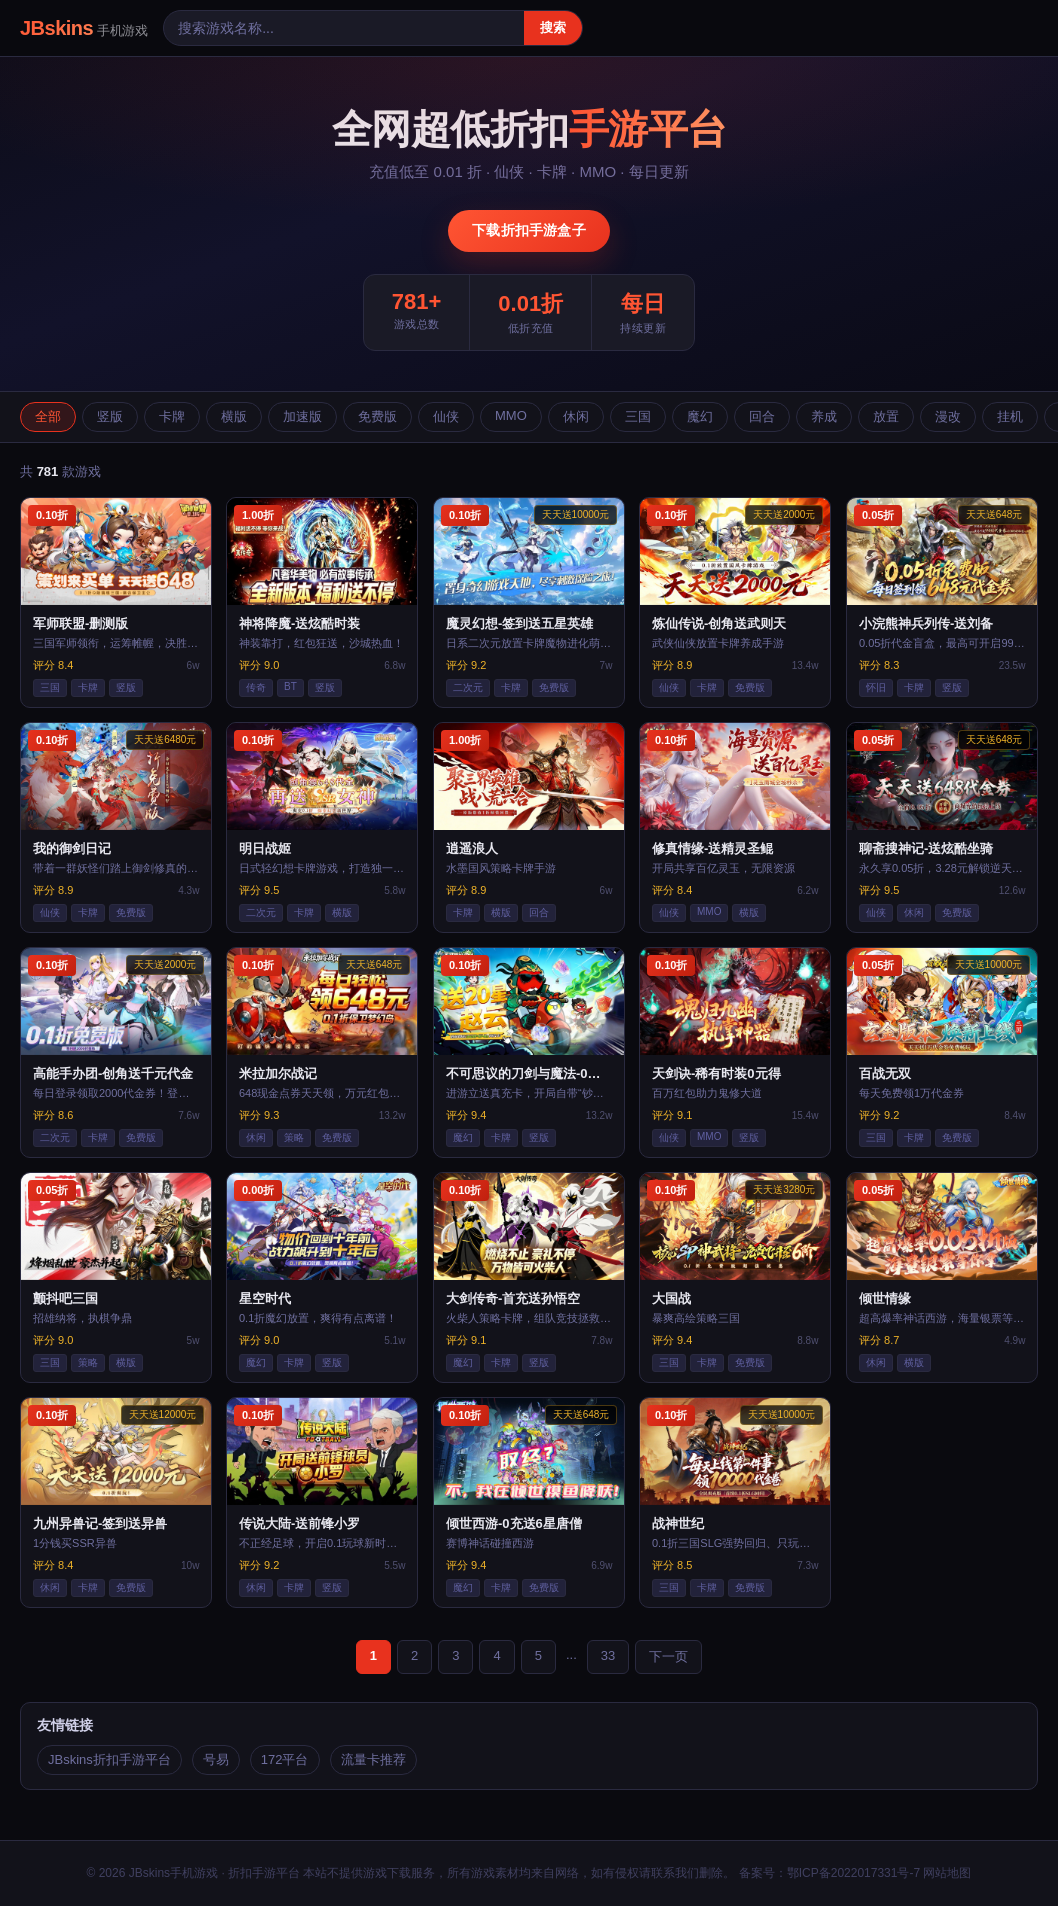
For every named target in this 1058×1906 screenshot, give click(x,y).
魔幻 (700, 416)
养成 (824, 416)
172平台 (285, 1759)
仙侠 (446, 416)
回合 (762, 416)
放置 (886, 416)
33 (608, 1655)
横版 (234, 416)
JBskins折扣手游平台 (109, 1759)
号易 (216, 1759)
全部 (48, 416)
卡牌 (172, 416)
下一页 (668, 1656)
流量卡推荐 (373, 1759)
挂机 (1010, 416)
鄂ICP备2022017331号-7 (853, 1873)
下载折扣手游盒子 (529, 230)
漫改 (948, 416)
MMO (511, 415)
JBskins (83, 28)
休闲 (576, 416)
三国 (638, 416)
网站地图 (947, 1873)
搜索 (553, 27)
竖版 (110, 416)
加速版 (302, 416)
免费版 (377, 416)
